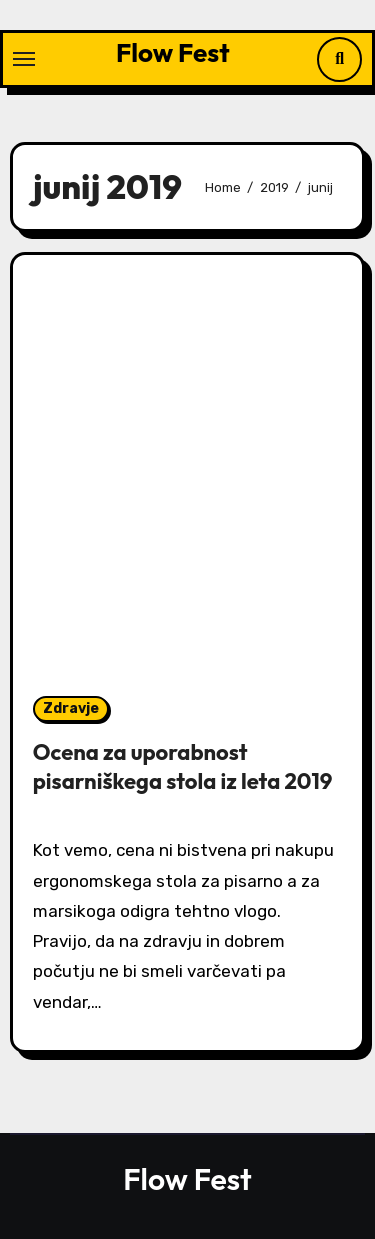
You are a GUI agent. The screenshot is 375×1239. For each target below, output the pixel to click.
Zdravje (71, 708)
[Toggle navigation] (24, 59)
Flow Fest (173, 52)
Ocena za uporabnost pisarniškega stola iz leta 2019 (183, 766)
